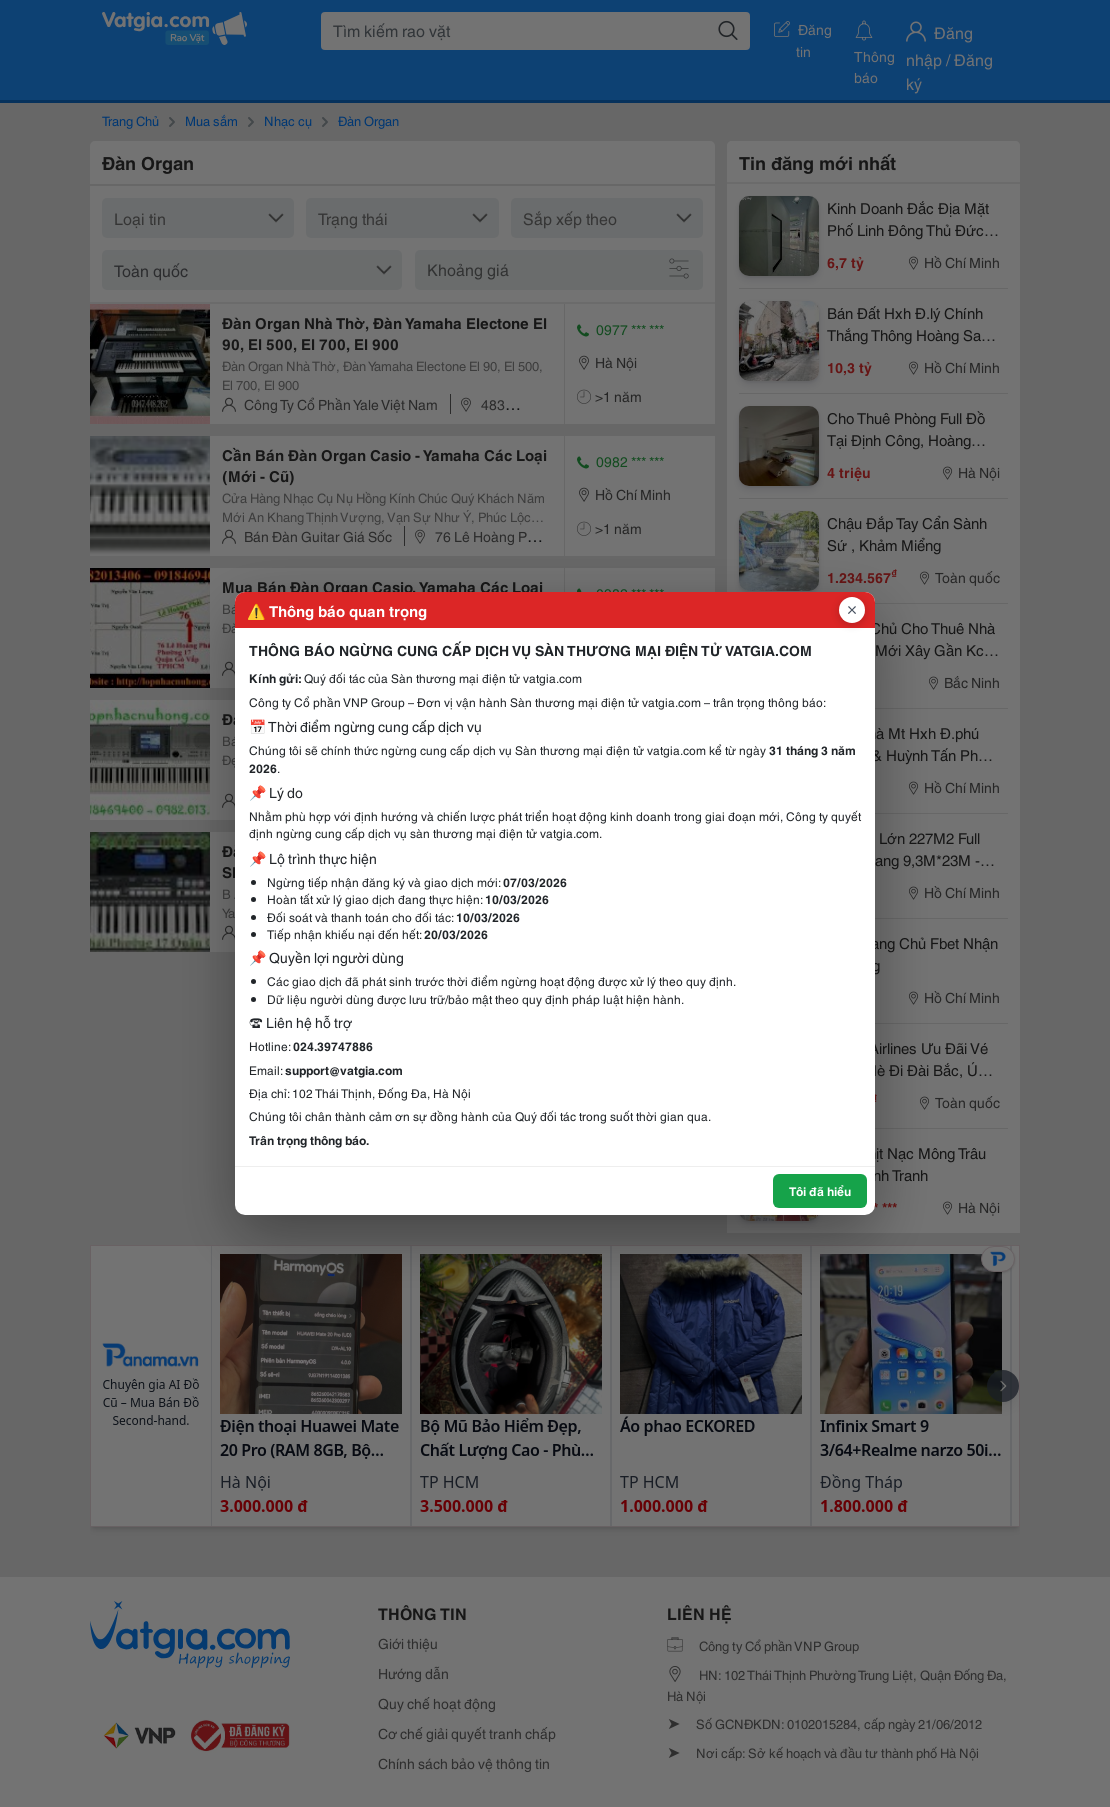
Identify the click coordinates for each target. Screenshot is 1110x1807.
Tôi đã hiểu (820, 1190)
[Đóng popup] (852, 610)
